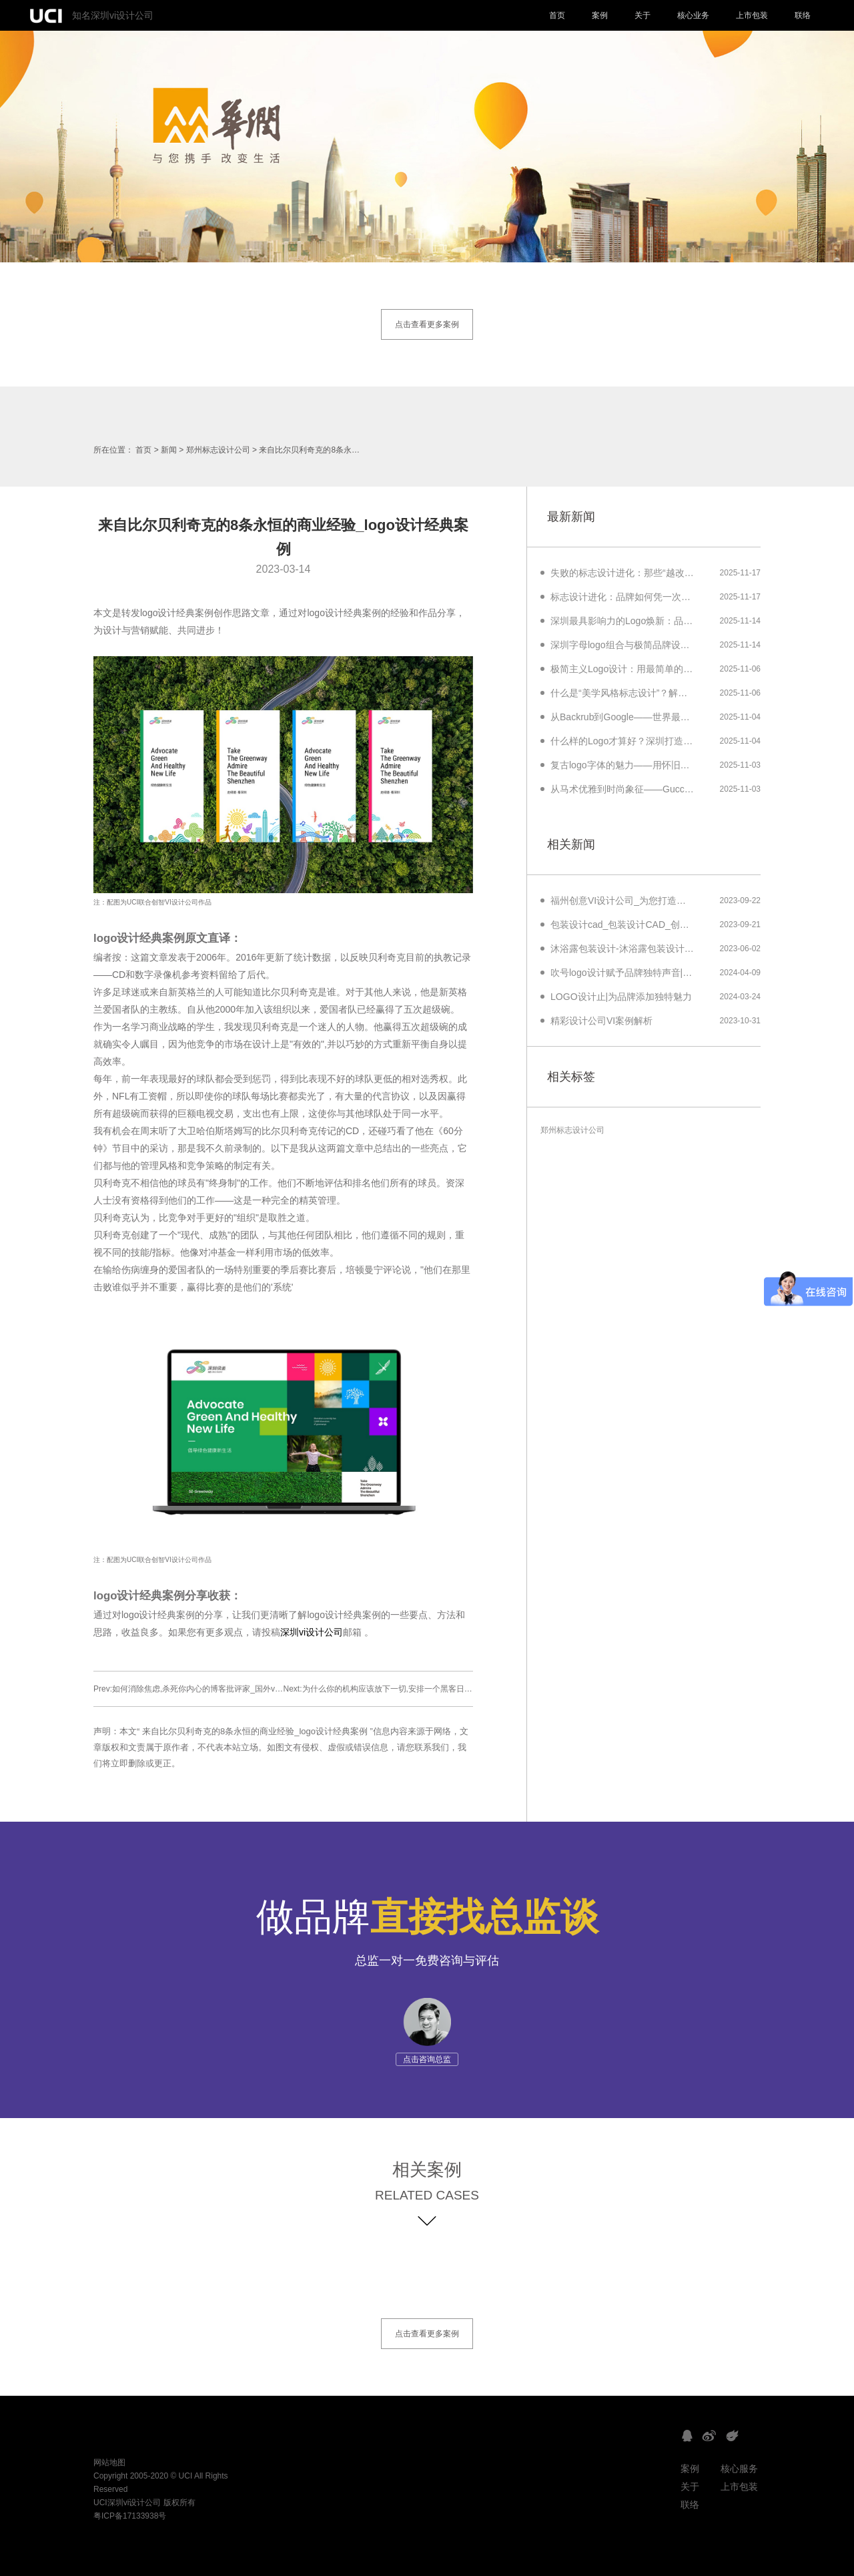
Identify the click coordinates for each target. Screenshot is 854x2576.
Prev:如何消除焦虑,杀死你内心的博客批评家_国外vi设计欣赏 (201, 1689)
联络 (803, 15)
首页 (557, 15)
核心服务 (739, 2468)
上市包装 (752, 15)
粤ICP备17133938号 (129, 2516)
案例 (600, 15)
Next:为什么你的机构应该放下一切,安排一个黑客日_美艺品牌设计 (400, 1689)
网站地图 (109, 2462)
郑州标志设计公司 (218, 450)
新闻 (169, 450)
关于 (642, 15)
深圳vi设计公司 (311, 1632)
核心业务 (693, 15)
